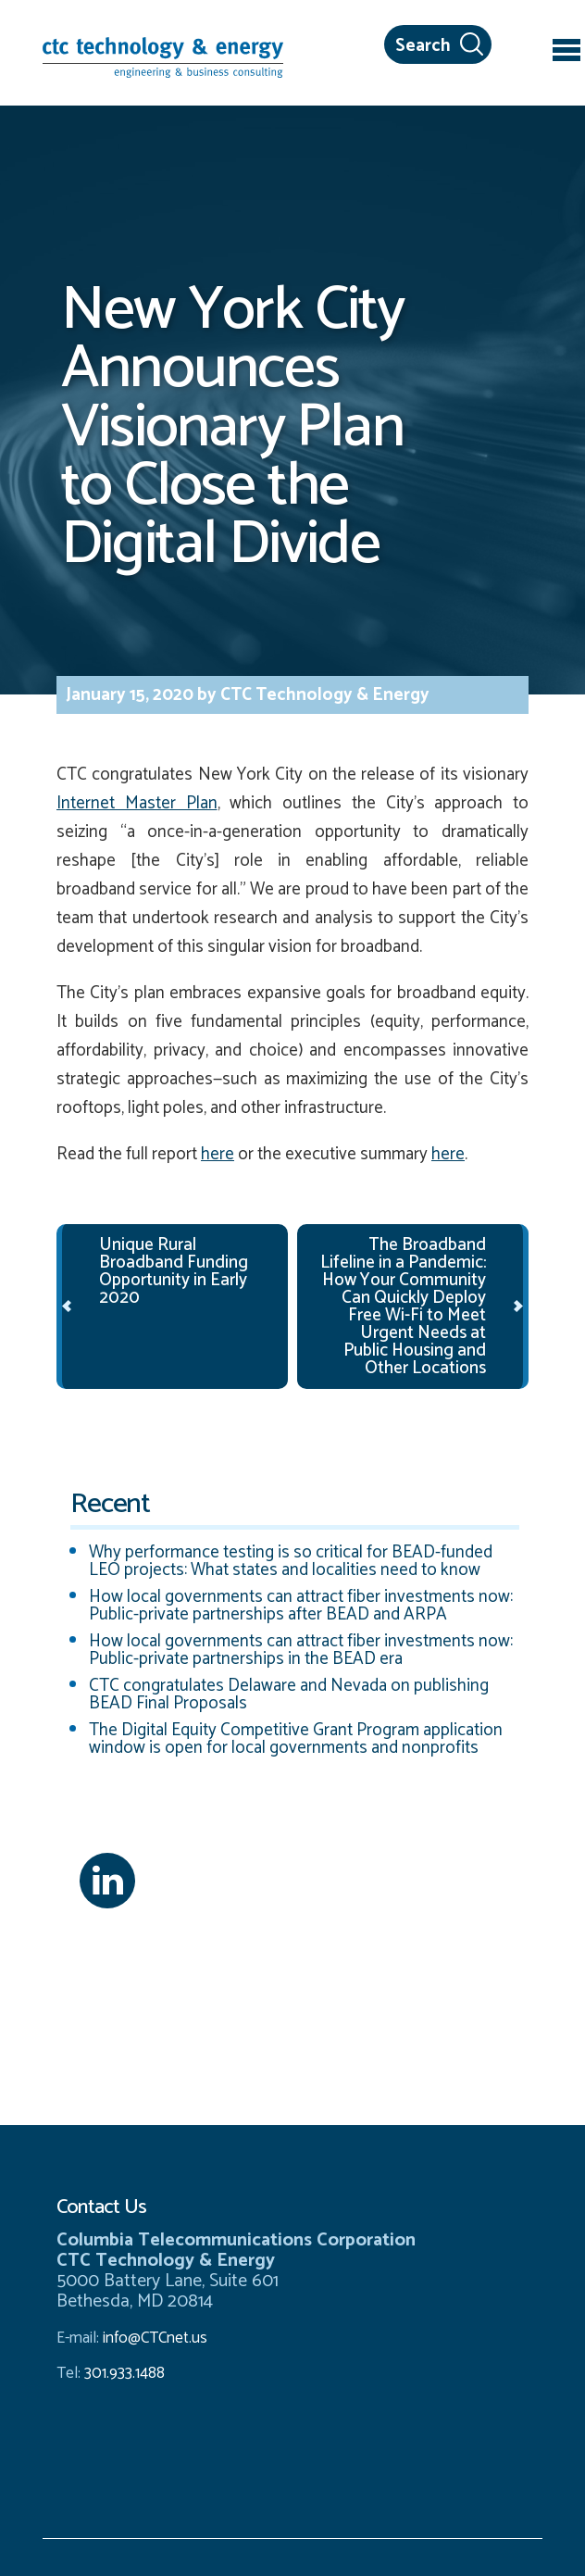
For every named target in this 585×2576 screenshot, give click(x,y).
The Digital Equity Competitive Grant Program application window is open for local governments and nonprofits (296, 1739)
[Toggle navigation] (566, 52)
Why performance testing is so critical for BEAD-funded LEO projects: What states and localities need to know (290, 1561)
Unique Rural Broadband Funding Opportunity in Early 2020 (173, 1271)
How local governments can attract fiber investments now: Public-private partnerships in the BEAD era (301, 1650)
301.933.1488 (123, 2373)
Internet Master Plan (137, 803)
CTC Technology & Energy (323, 695)
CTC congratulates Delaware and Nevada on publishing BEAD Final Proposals (289, 1694)
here (217, 1154)
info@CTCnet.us (155, 2338)
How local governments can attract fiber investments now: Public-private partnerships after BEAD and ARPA (301, 1605)
